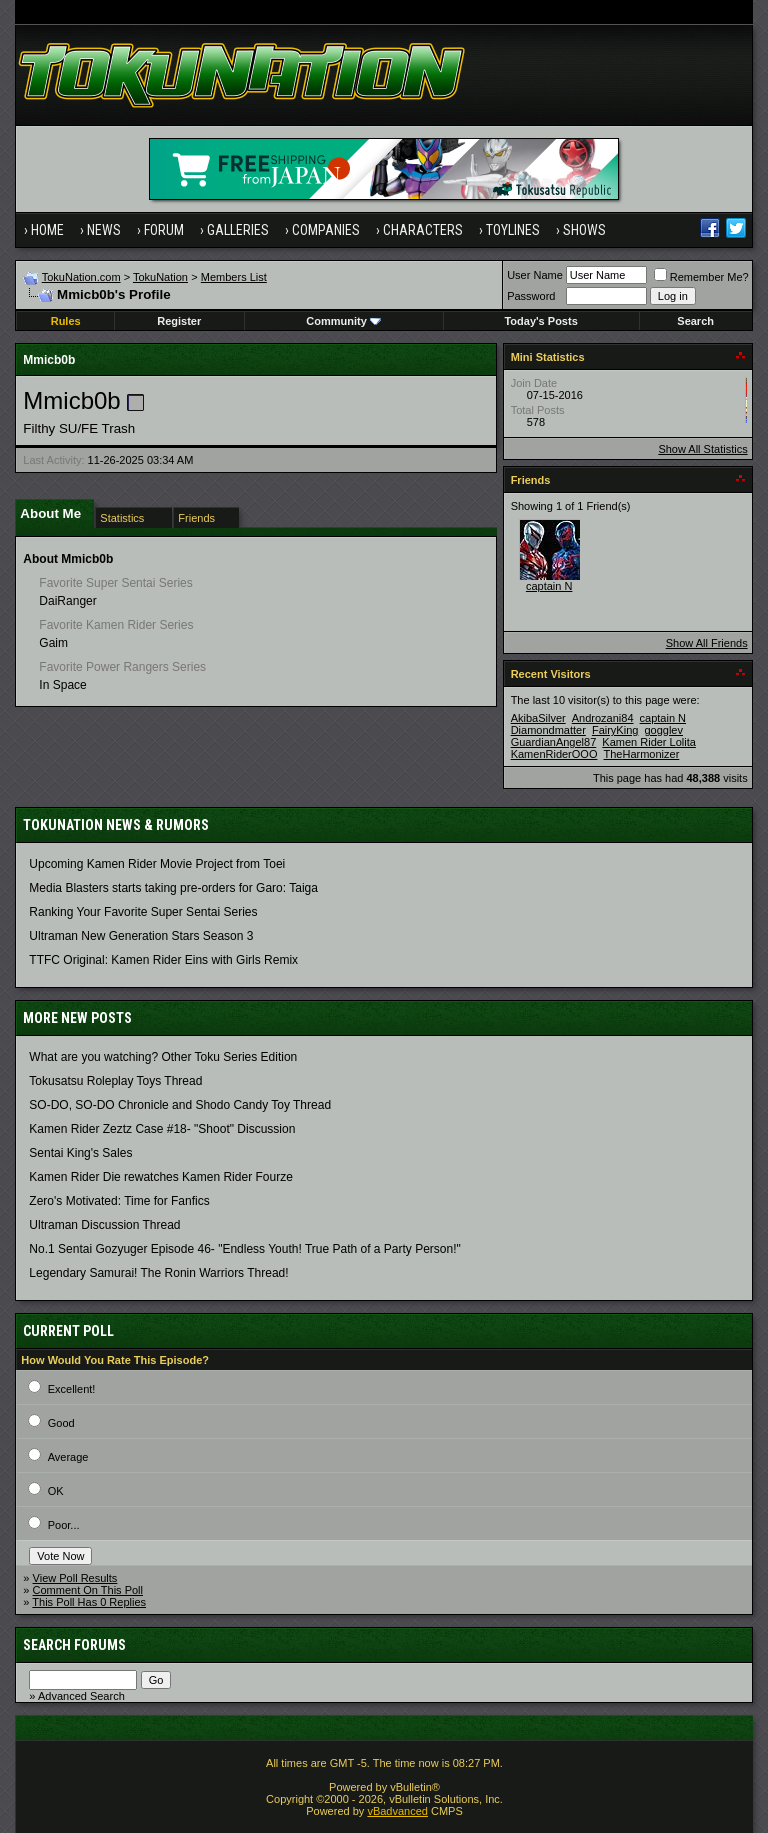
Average (68, 1457)
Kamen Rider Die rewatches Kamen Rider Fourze (160, 1177)
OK (56, 1491)
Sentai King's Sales (80, 1153)
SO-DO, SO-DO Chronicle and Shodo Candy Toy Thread (180, 1105)
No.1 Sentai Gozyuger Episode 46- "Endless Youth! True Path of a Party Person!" (244, 1249)
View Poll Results (75, 1578)
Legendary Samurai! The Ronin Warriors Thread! (158, 1273)
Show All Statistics (702, 449)
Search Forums (74, 1645)
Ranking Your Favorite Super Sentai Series (143, 912)
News (104, 230)
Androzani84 (603, 718)
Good (61, 1423)
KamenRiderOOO (554, 754)
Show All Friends (707, 643)
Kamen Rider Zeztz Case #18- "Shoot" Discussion (162, 1129)
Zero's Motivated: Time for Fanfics (119, 1201)
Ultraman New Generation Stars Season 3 (141, 936)
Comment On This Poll (88, 1590)
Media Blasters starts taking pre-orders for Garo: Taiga (173, 888)
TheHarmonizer (642, 754)
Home (47, 230)
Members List (234, 277)
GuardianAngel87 (554, 742)
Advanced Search (81, 1696)
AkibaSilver (538, 718)
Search (695, 321)
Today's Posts (540, 321)
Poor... (64, 1525)
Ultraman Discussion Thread (104, 1225)
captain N (549, 586)
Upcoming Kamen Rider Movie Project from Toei (157, 864)
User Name (535, 275)
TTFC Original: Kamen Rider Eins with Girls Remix (163, 960)
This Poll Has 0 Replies (89, 1602)
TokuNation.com (81, 277)
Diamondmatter (548, 730)
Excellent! (72, 1389)
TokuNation (160, 277)
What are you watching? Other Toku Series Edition (163, 1057)
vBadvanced (397, 1811)
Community (343, 321)
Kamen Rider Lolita (649, 742)
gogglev (663, 730)
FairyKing (615, 730)
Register (179, 321)
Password (531, 296)
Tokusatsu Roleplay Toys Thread (115, 1081)
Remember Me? (701, 277)
